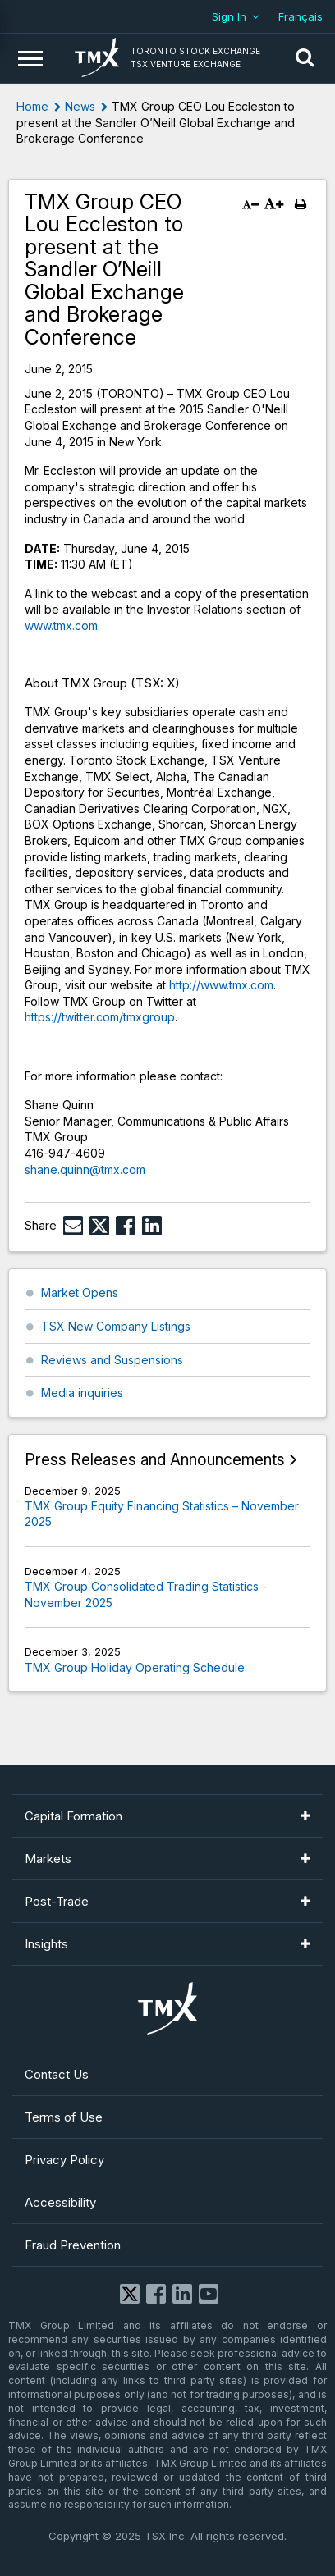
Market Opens (79, 1292)
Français (300, 16)
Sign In (229, 16)
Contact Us (57, 2074)
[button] (304, 58)
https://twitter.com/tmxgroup (100, 1017)
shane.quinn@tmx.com (85, 1169)
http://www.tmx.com (221, 985)
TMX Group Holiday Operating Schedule (135, 1667)
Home (32, 106)
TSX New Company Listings (115, 1326)
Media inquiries (82, 1393)
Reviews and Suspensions (112, 1360)
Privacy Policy (64, 2159)
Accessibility (60, 2202)
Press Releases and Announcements (155, 1459)
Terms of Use (64, 2117)
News (80, 106)
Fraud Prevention (73, 2245)
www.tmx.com (61, 626)
